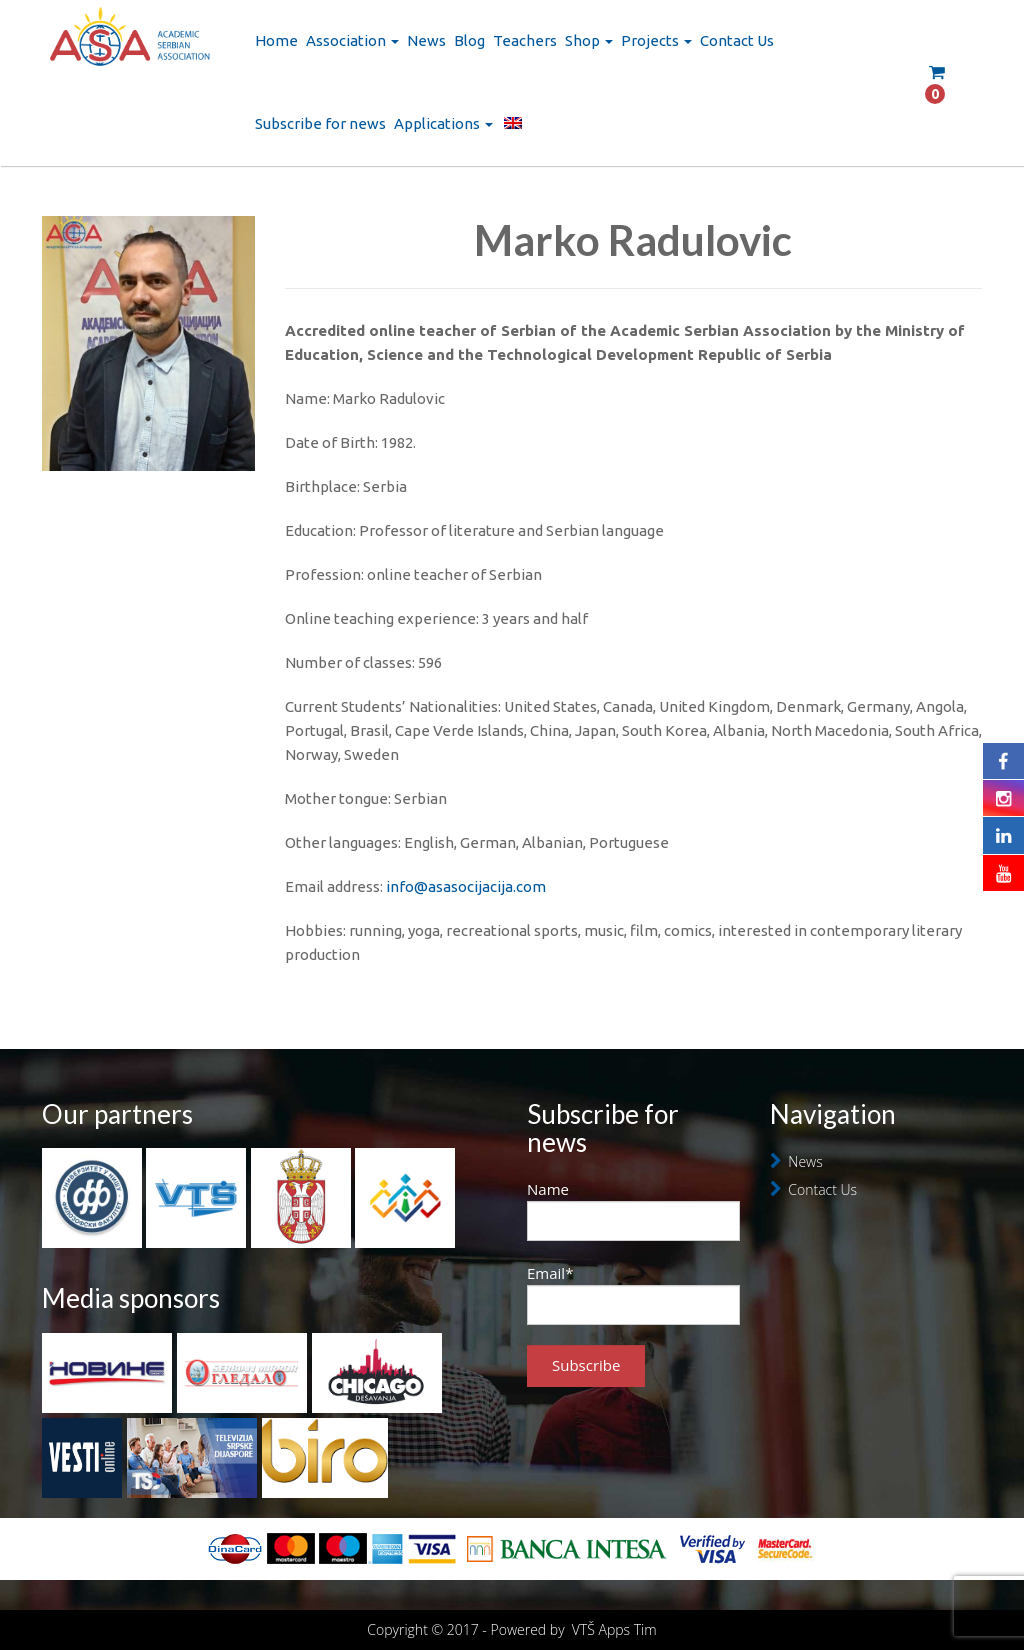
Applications (443, 123)
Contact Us (737, 40)
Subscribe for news (320, 123)
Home (276, 40)
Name (633, 1210)
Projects (656, 40)
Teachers (525, 40)
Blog (469, 40)
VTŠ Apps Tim (614, 1629)
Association (352, 40)
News (426, 40)
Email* (633, 1294)
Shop (589, 40)
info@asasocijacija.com (466, 886)
